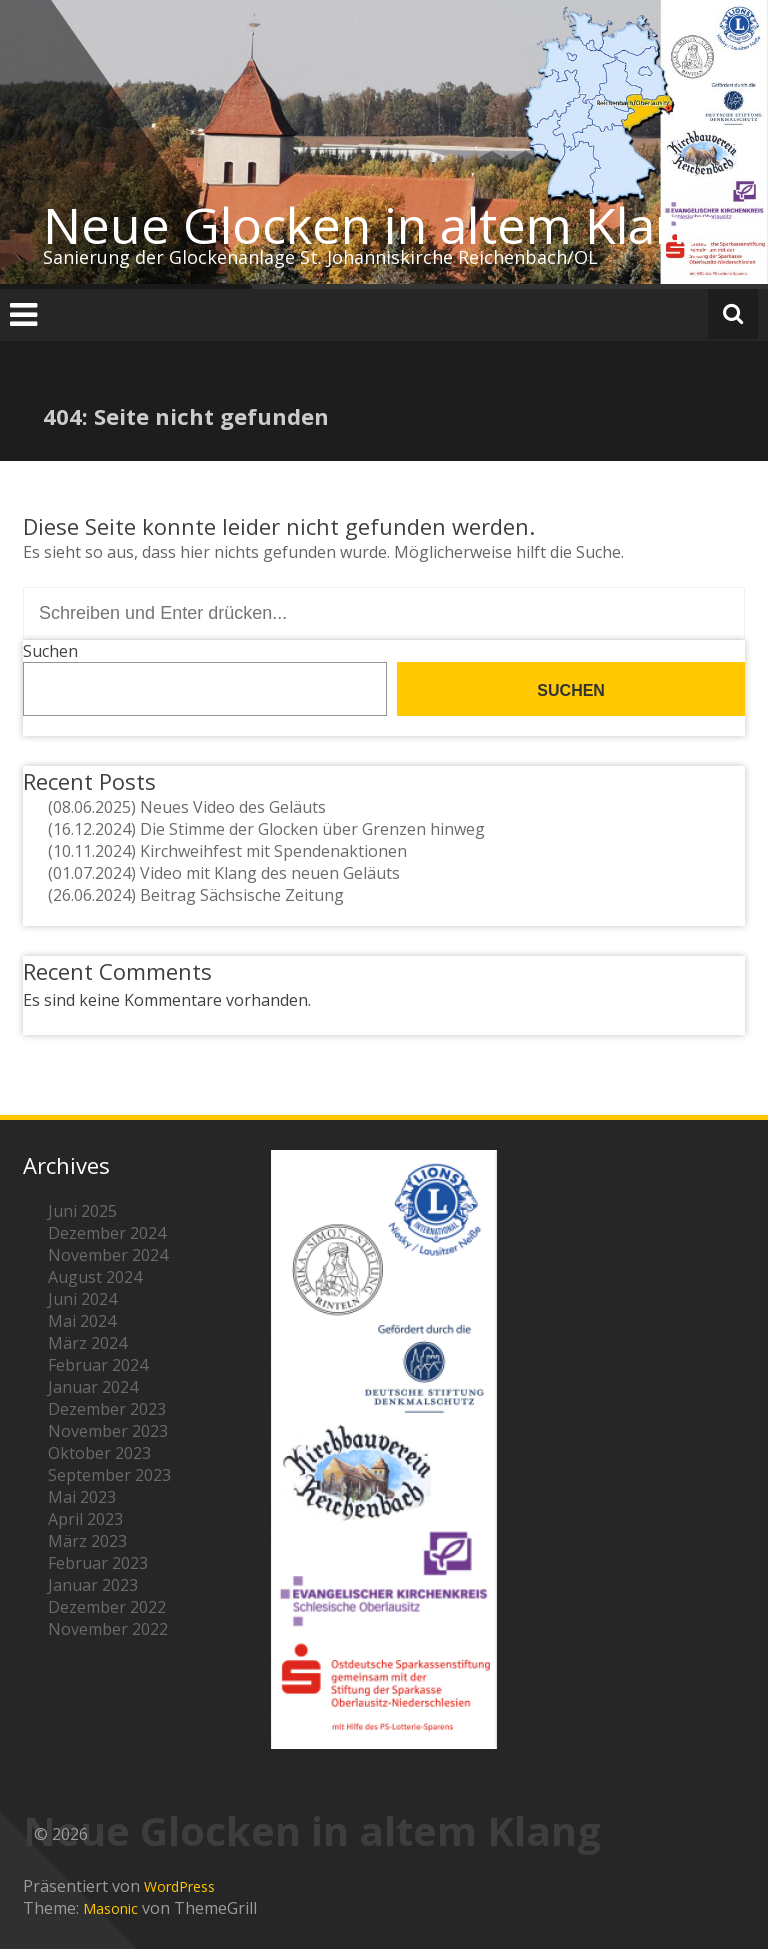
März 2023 (87, 1541)
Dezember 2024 (107, 1233)
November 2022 (108, 1629)
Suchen (50, 651)
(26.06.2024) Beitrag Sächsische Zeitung (196, 895)
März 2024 (87, 1343)
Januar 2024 (93, 1387)
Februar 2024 (98, 1365)
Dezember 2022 (107, 1607)
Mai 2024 (82, 1321)
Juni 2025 (82, 1211)
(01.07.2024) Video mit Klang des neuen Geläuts (224, 873)
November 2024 (108, 1255)
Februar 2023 (98, 1563)
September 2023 (109, 1475)
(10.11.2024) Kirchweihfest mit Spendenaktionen (227, 851)
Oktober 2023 (99, 1453)
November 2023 (108, 1431)
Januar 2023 (93, 1585)
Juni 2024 (82, 1299)
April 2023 (85, 1519)
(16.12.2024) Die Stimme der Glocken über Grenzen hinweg (266, 829)
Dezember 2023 (107, 1409)
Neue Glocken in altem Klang (378, 225)
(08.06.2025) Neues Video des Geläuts (187, 807)
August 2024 (95, 1277)
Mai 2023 (82, 1497)
